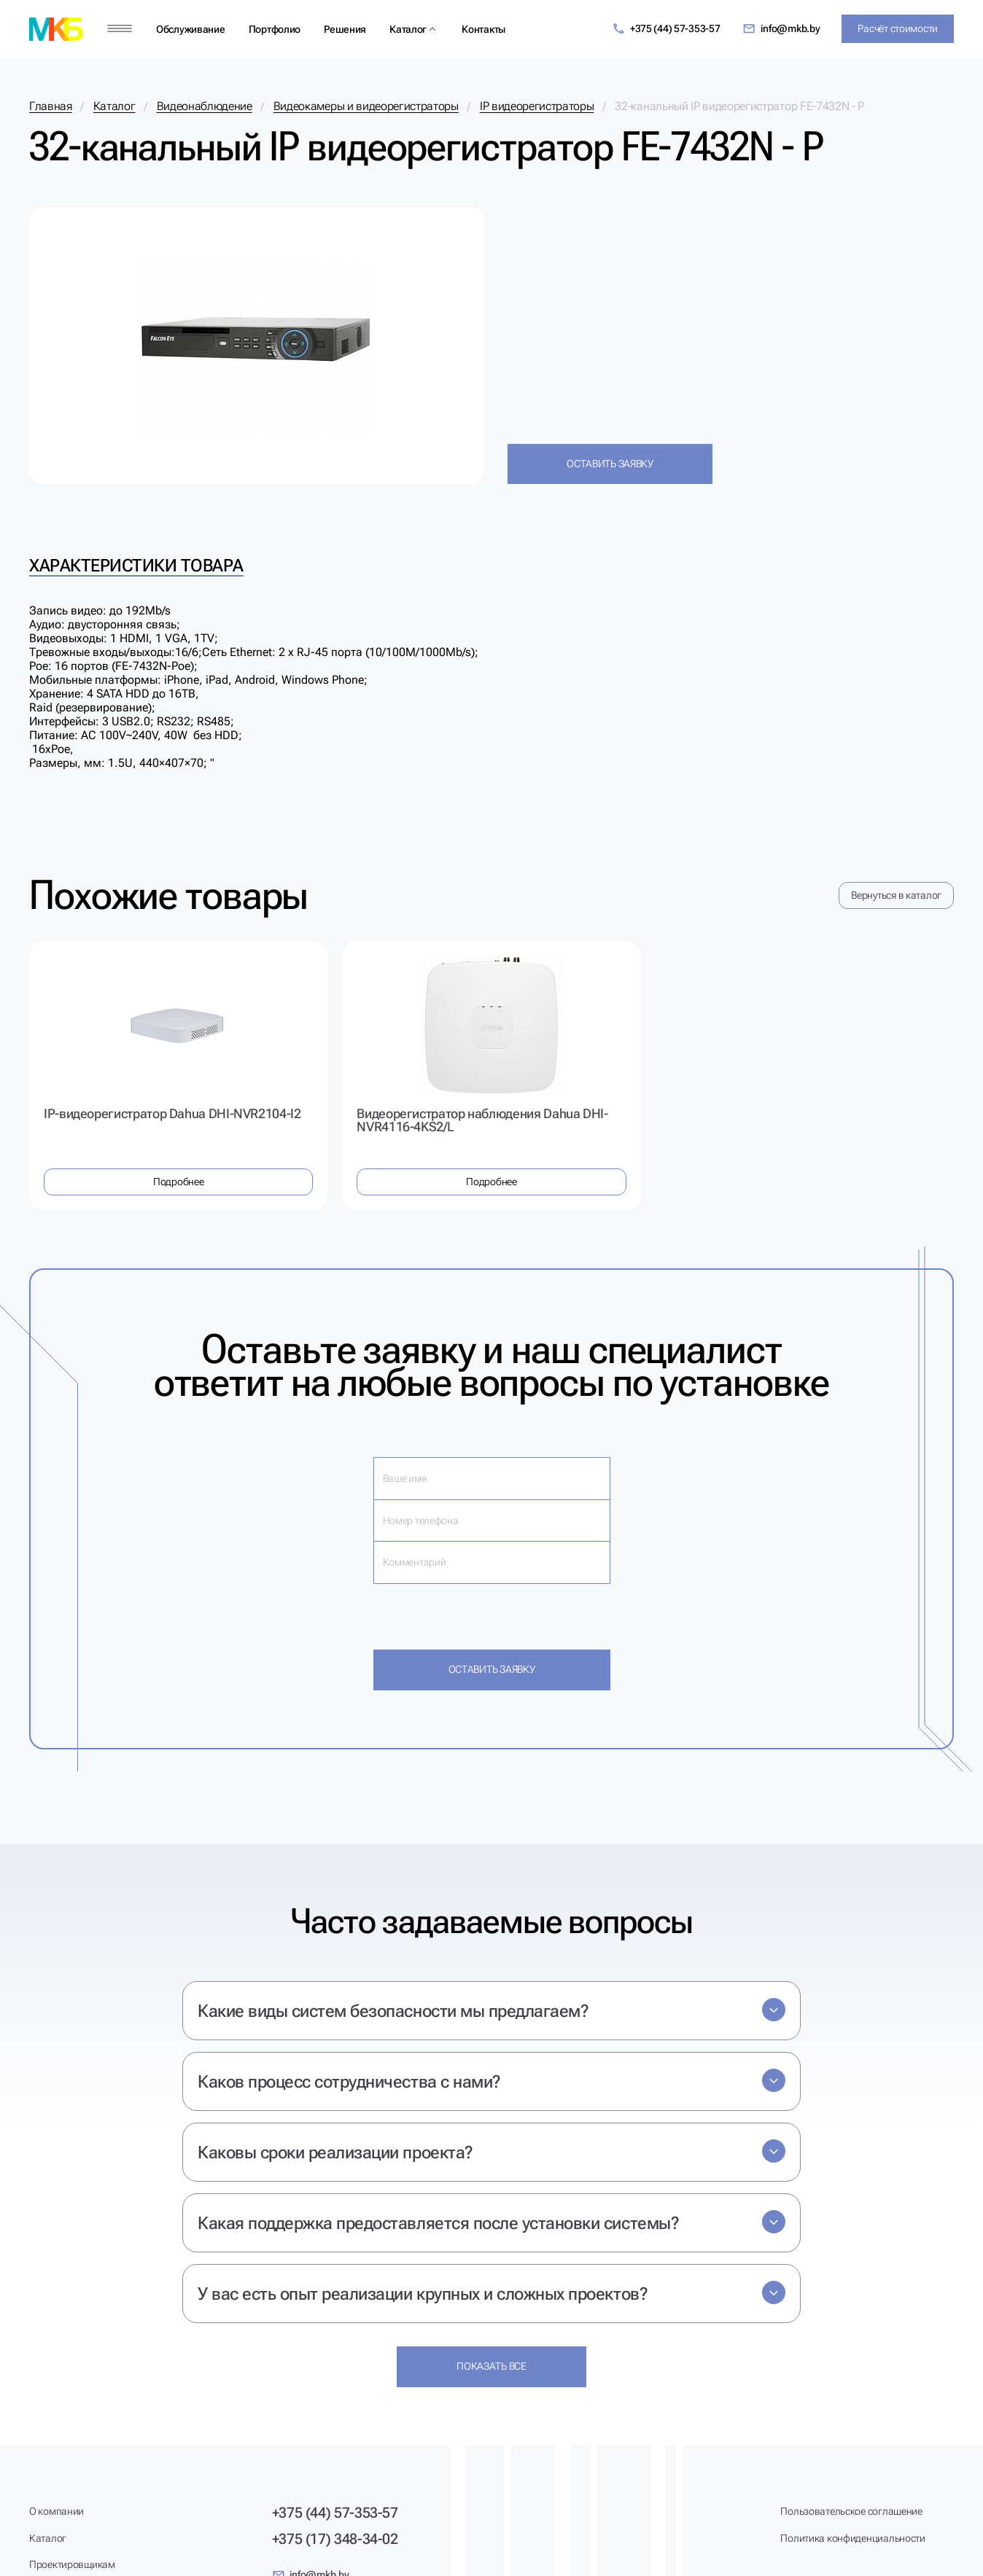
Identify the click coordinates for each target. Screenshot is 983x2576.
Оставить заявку (610, 463)
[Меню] (119, 28)
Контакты (483, 29)
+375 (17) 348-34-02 (335, 2539)
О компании (56, 2511)
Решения (345, 29)
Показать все (491, 2366)
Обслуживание (190, 29)
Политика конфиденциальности (852, 2538)
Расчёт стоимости (898, 28)
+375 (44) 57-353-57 (666, 29)
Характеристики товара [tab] (136, 565)
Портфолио (274, 29)
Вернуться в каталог (896, 895)
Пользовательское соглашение (851, 2511)
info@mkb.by (781, 29)
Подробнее (178, 1181)
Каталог (408, 29)
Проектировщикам (72, 2564)
